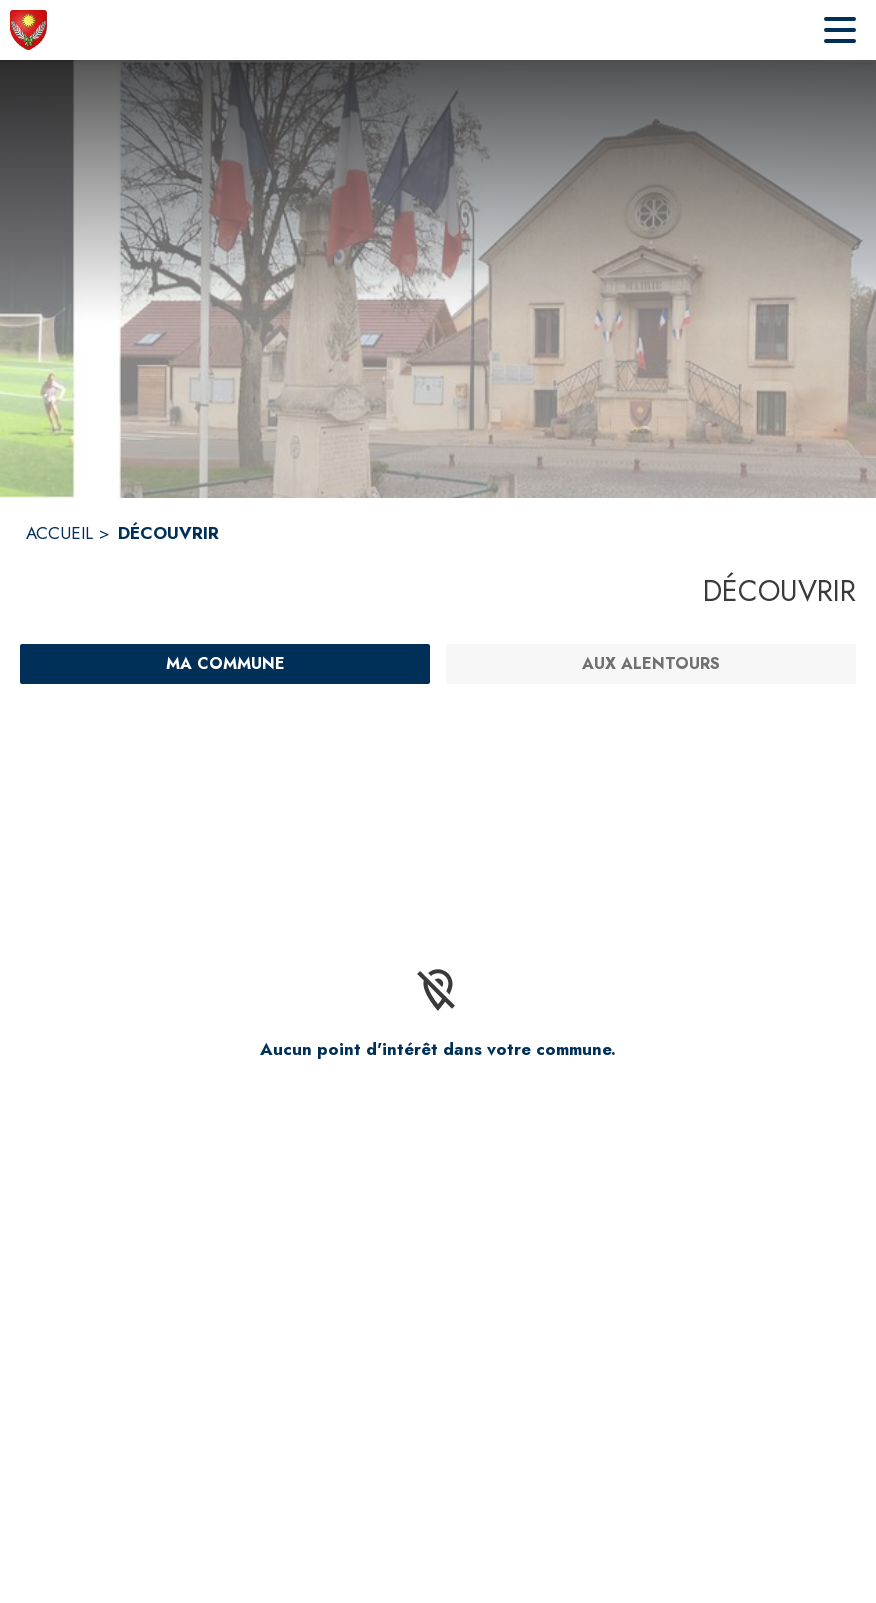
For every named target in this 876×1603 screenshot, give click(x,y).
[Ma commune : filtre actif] (225, 664)
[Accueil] (28, 30)
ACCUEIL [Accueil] (59, 533)
